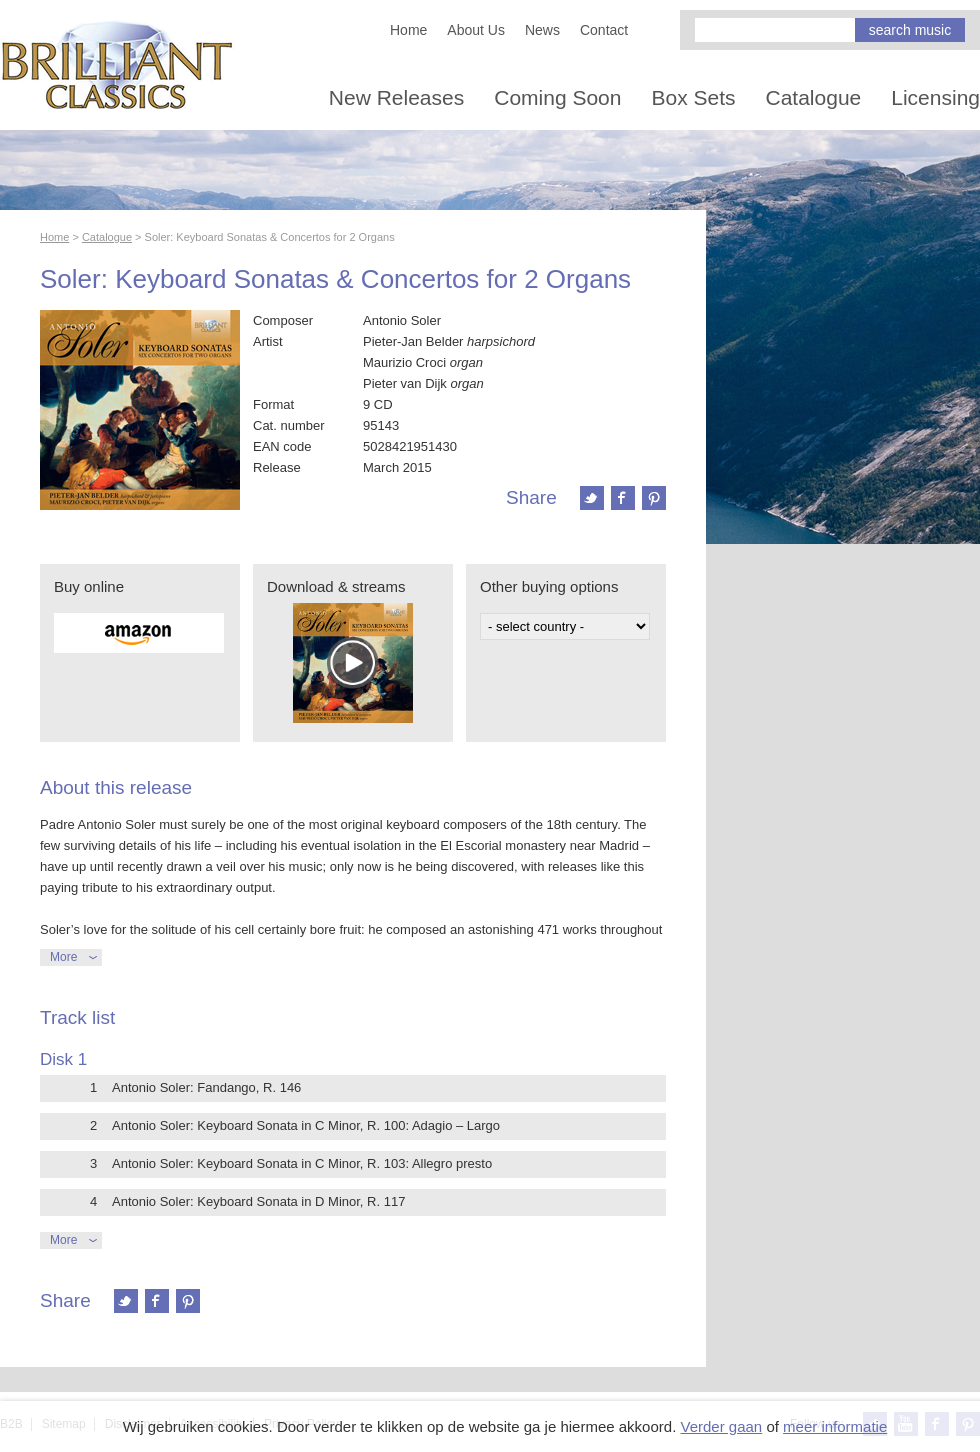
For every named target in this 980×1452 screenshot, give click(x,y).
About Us (476, 30)
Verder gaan (721, 1426)
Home (408, 30)
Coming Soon (557, 97)
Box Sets (693, 97)
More (63, 957)
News (542, 30)
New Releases (396, 97)
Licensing (935, 97)
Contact (604, 30)
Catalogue (814, 97)
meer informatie (835, 1426)
